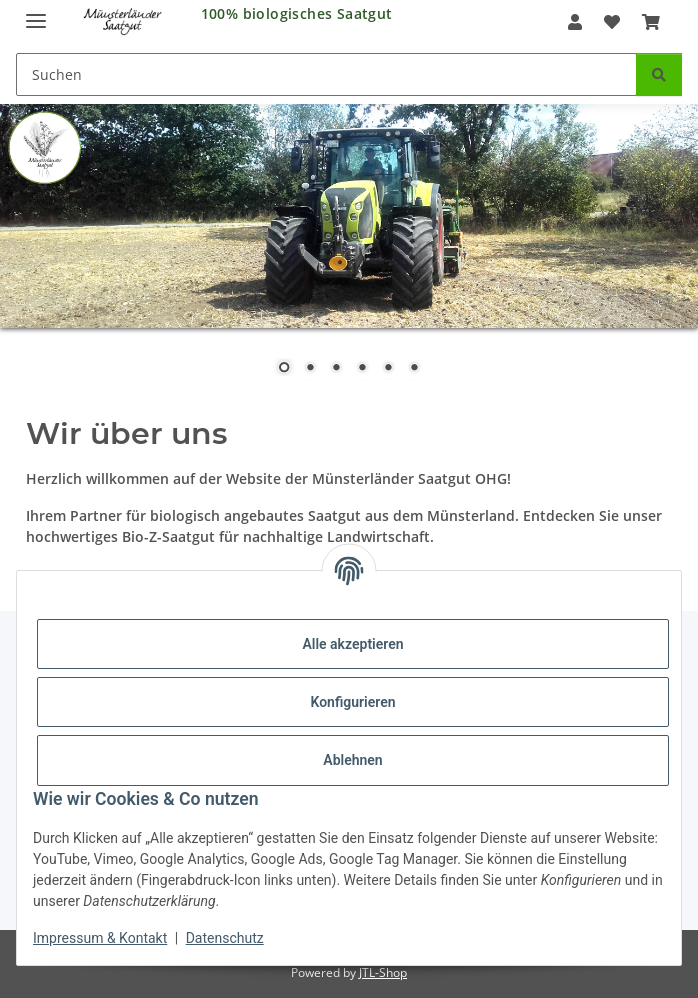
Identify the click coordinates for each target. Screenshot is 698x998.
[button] (574, 22)
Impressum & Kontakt (100, 938)
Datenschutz (225, 938)
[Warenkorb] (651, 22)
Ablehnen (352, 760)
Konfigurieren (352, 702)
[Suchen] (326, 74)
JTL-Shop (383, 972)
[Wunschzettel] (612, 22)
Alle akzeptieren (352, 644)
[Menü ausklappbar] (36, 12)
